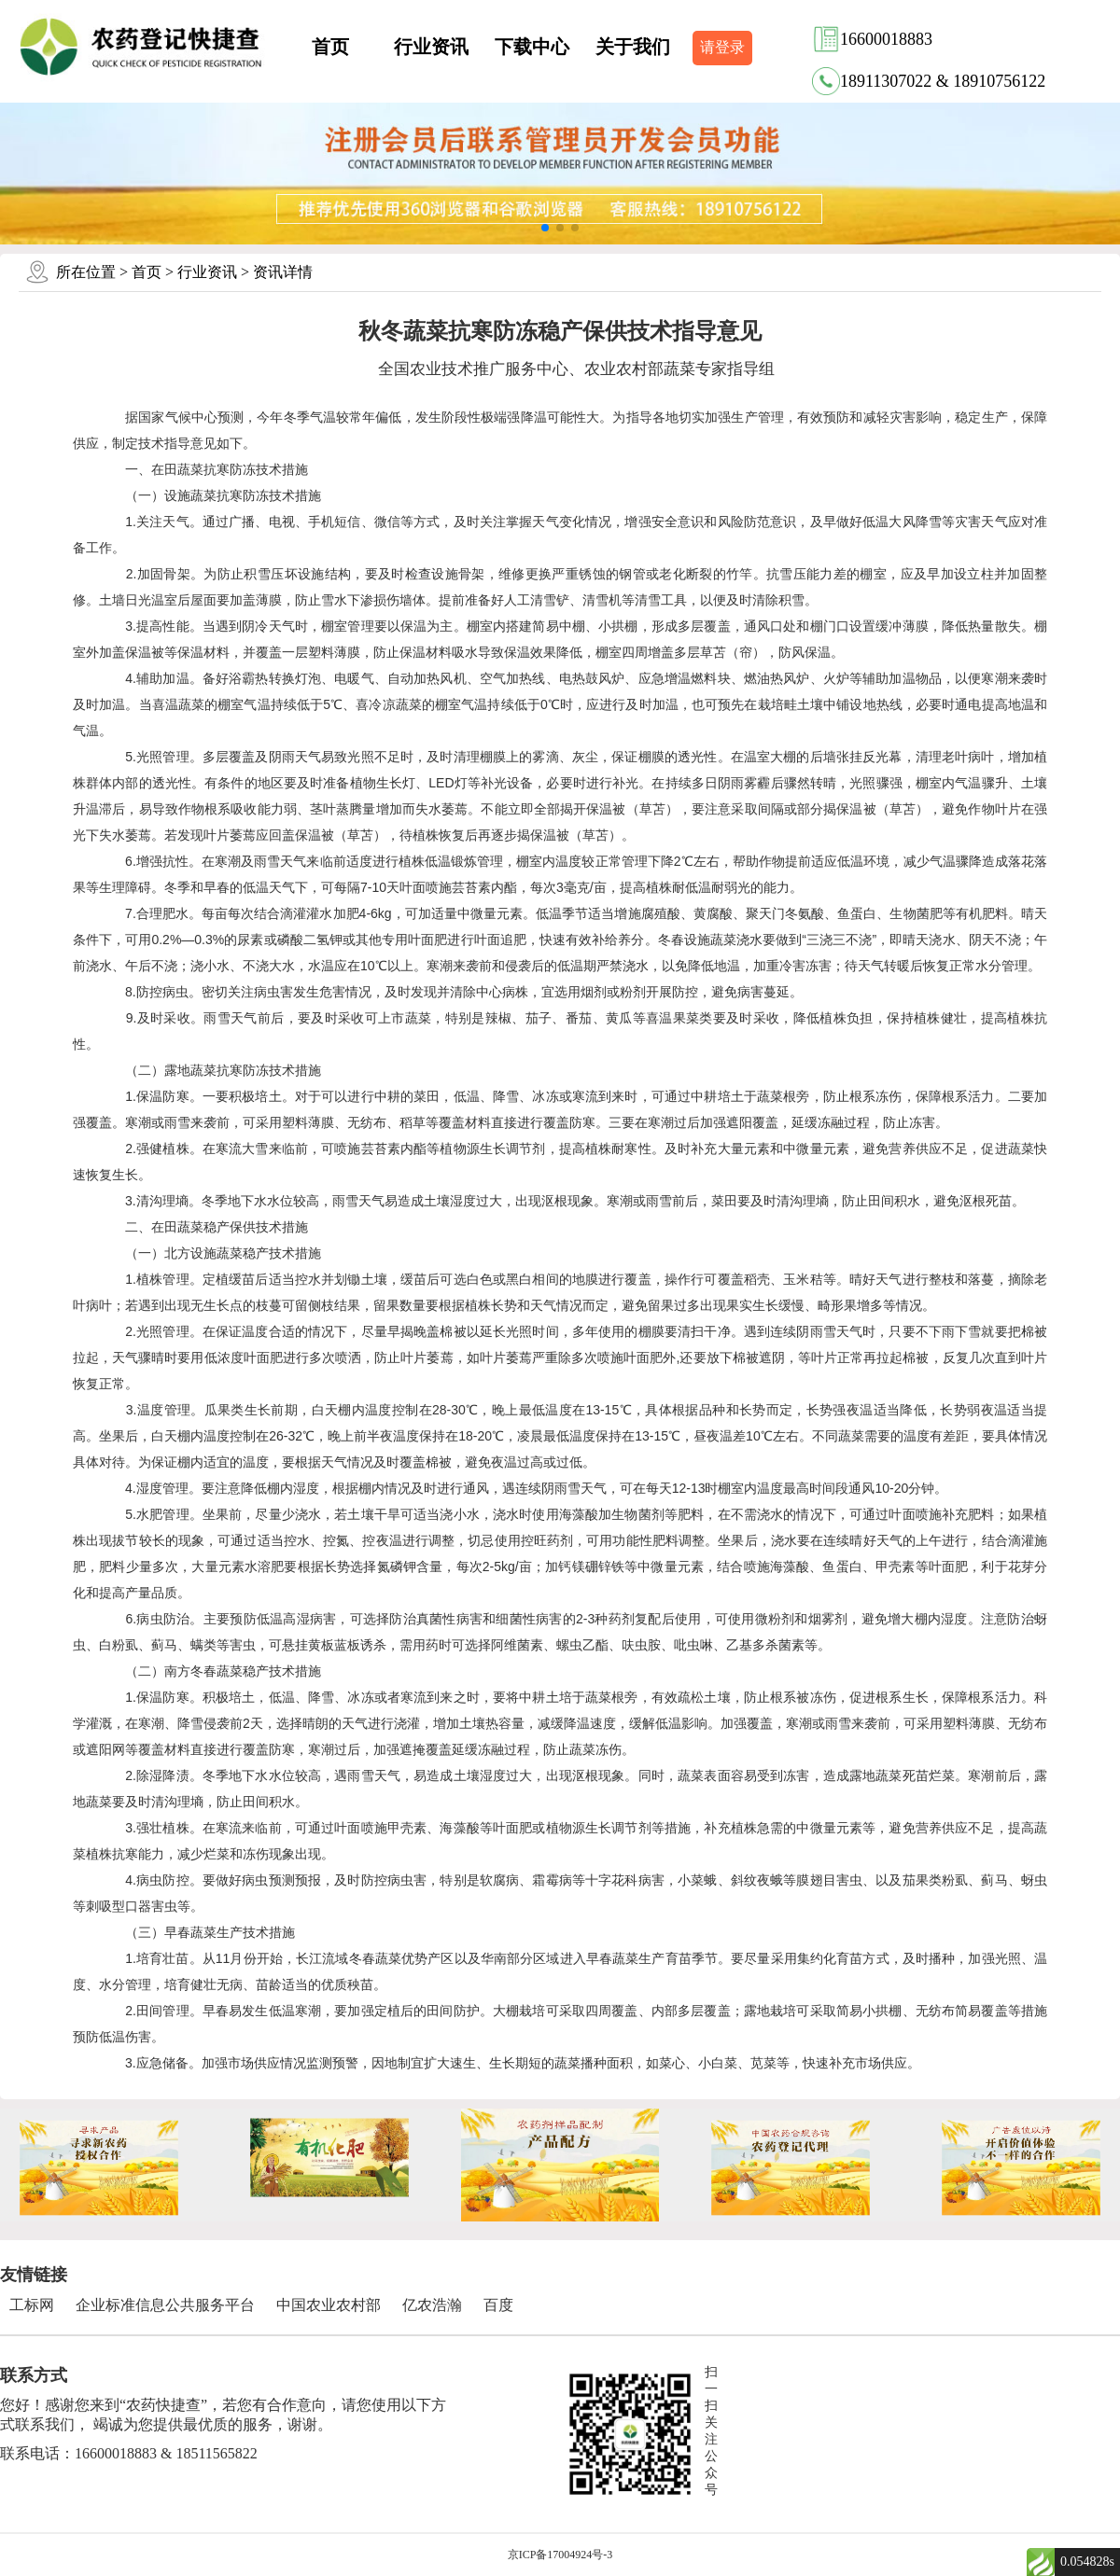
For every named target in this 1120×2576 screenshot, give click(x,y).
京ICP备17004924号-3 (560, 2554)
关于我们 (632, 46)
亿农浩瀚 (432, 2305)
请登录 (722, 47)
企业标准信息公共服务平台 (165, 2305)
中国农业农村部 (328, 2305)
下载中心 (532, 46)
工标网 (31, 2305)
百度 (498, 2305)
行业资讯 (431, 46)
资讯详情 (283, 272)
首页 (330, 46)
